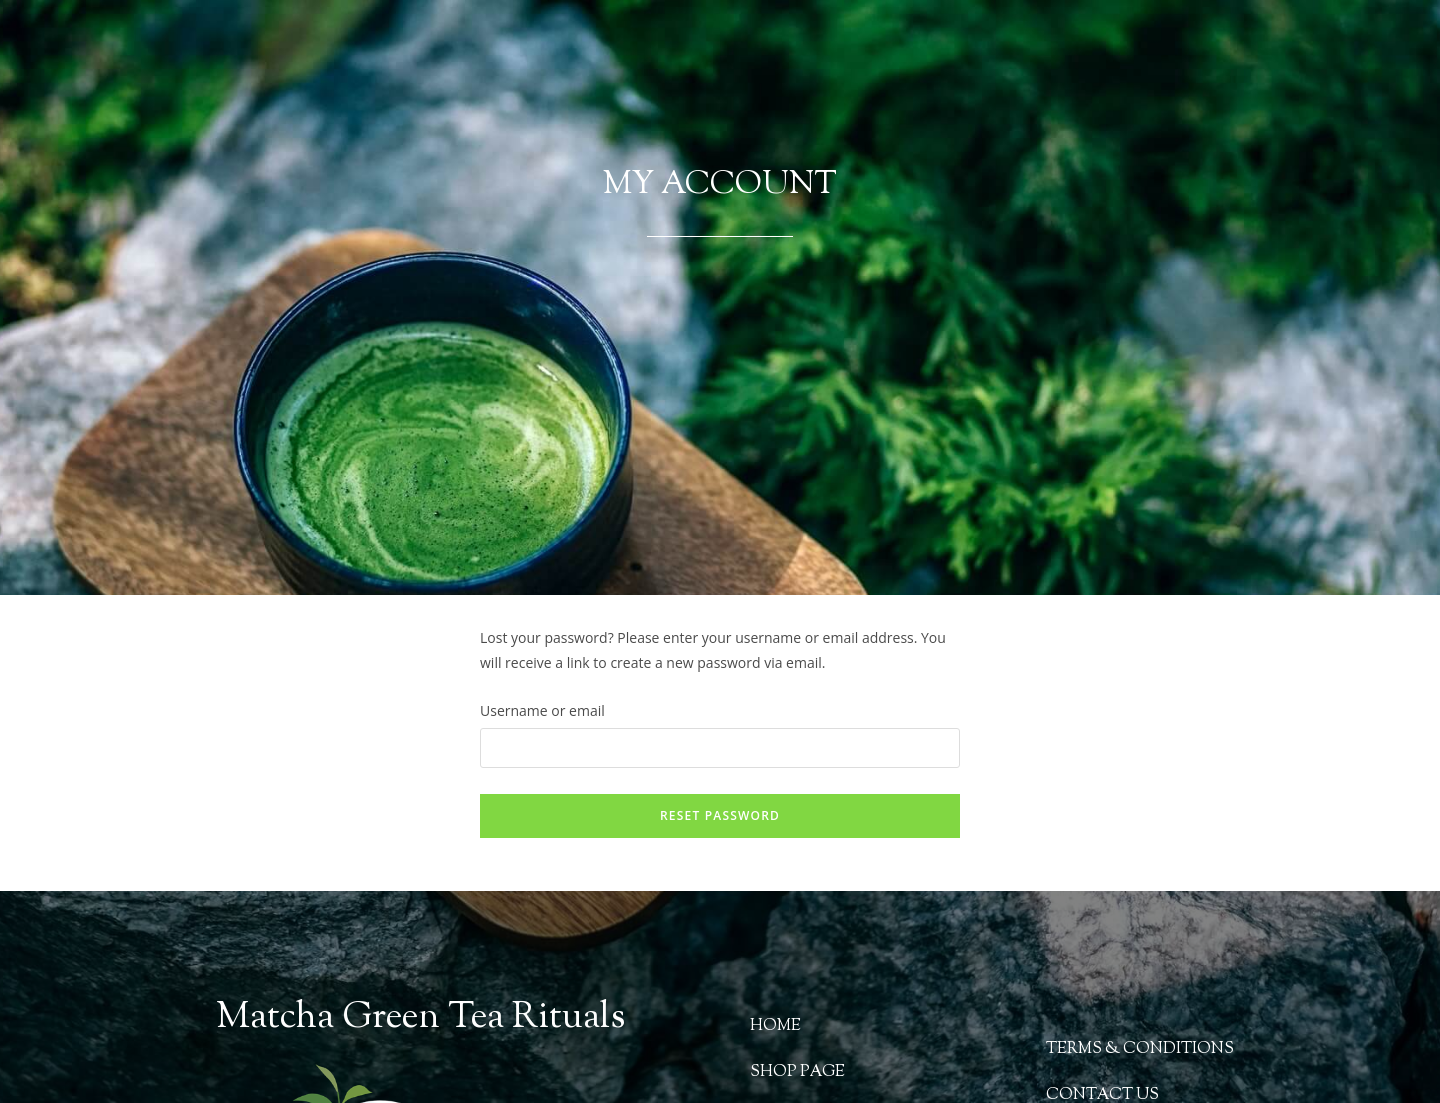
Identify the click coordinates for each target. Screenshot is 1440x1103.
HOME (775, 1026)
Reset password (720, 815)
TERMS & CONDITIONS (1140, 1049)
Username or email (542, 710)
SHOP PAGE (797, 1072)
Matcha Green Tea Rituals (420, 1018)
